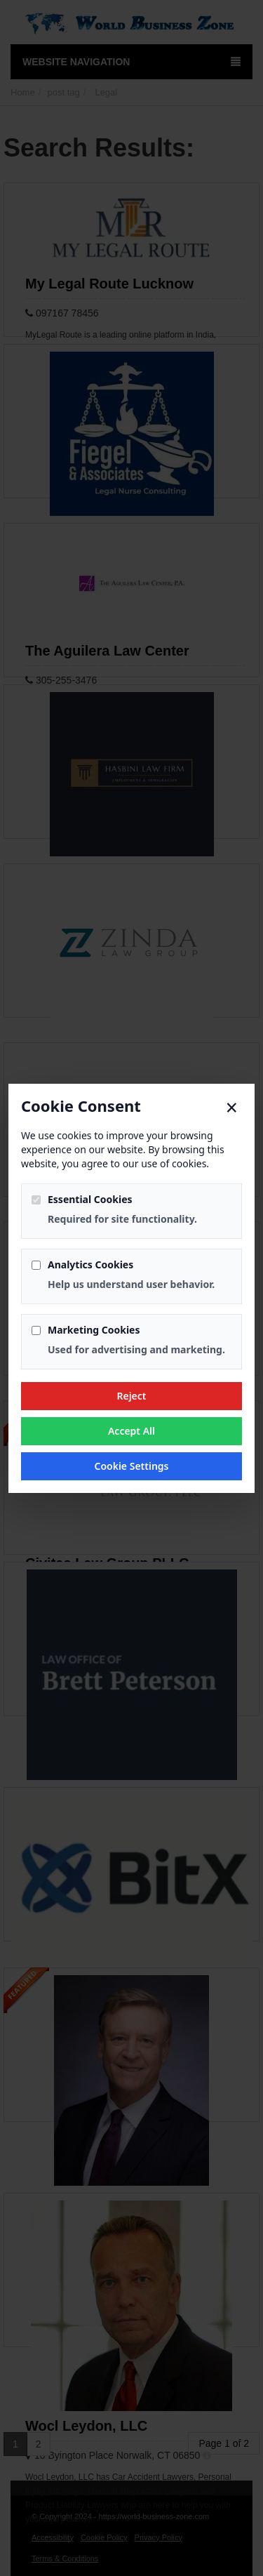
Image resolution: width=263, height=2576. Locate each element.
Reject (131, 1395)
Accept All (131, 1431)
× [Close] (232, 1107)
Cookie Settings (131, 1466)
